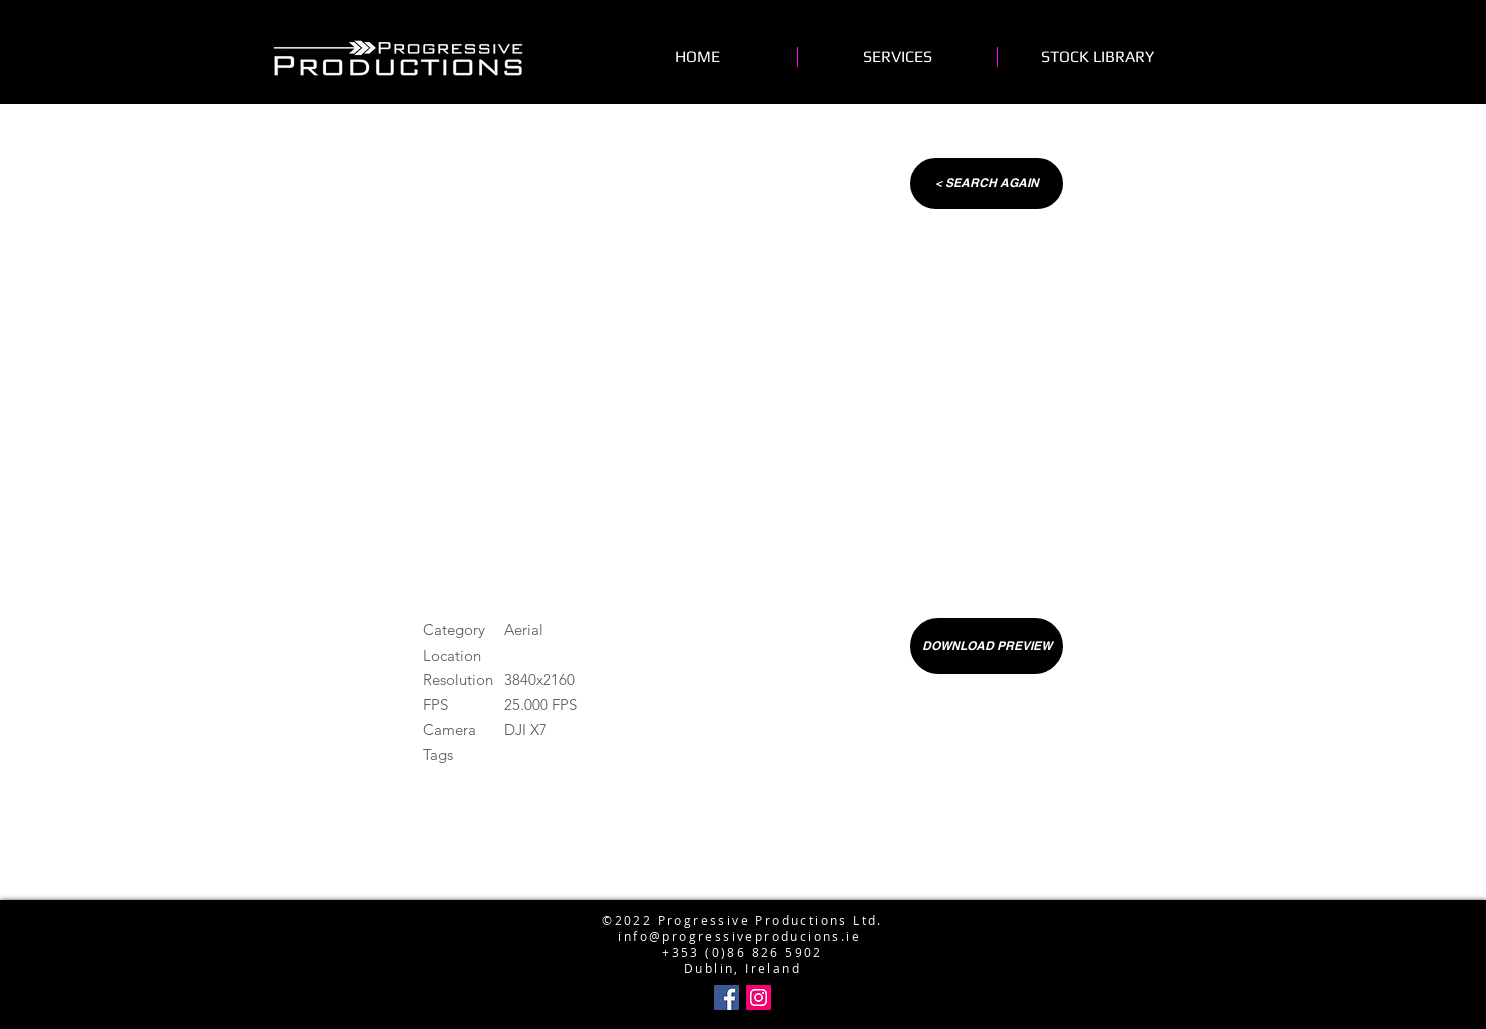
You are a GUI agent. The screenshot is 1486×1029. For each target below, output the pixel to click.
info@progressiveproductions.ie (738, 888)
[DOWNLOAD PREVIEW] (986, 646)
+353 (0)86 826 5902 (742, 952)
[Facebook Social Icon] (726, 997)
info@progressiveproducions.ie (739, 936)
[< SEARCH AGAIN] (986, 183)
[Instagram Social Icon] (758, 997)
